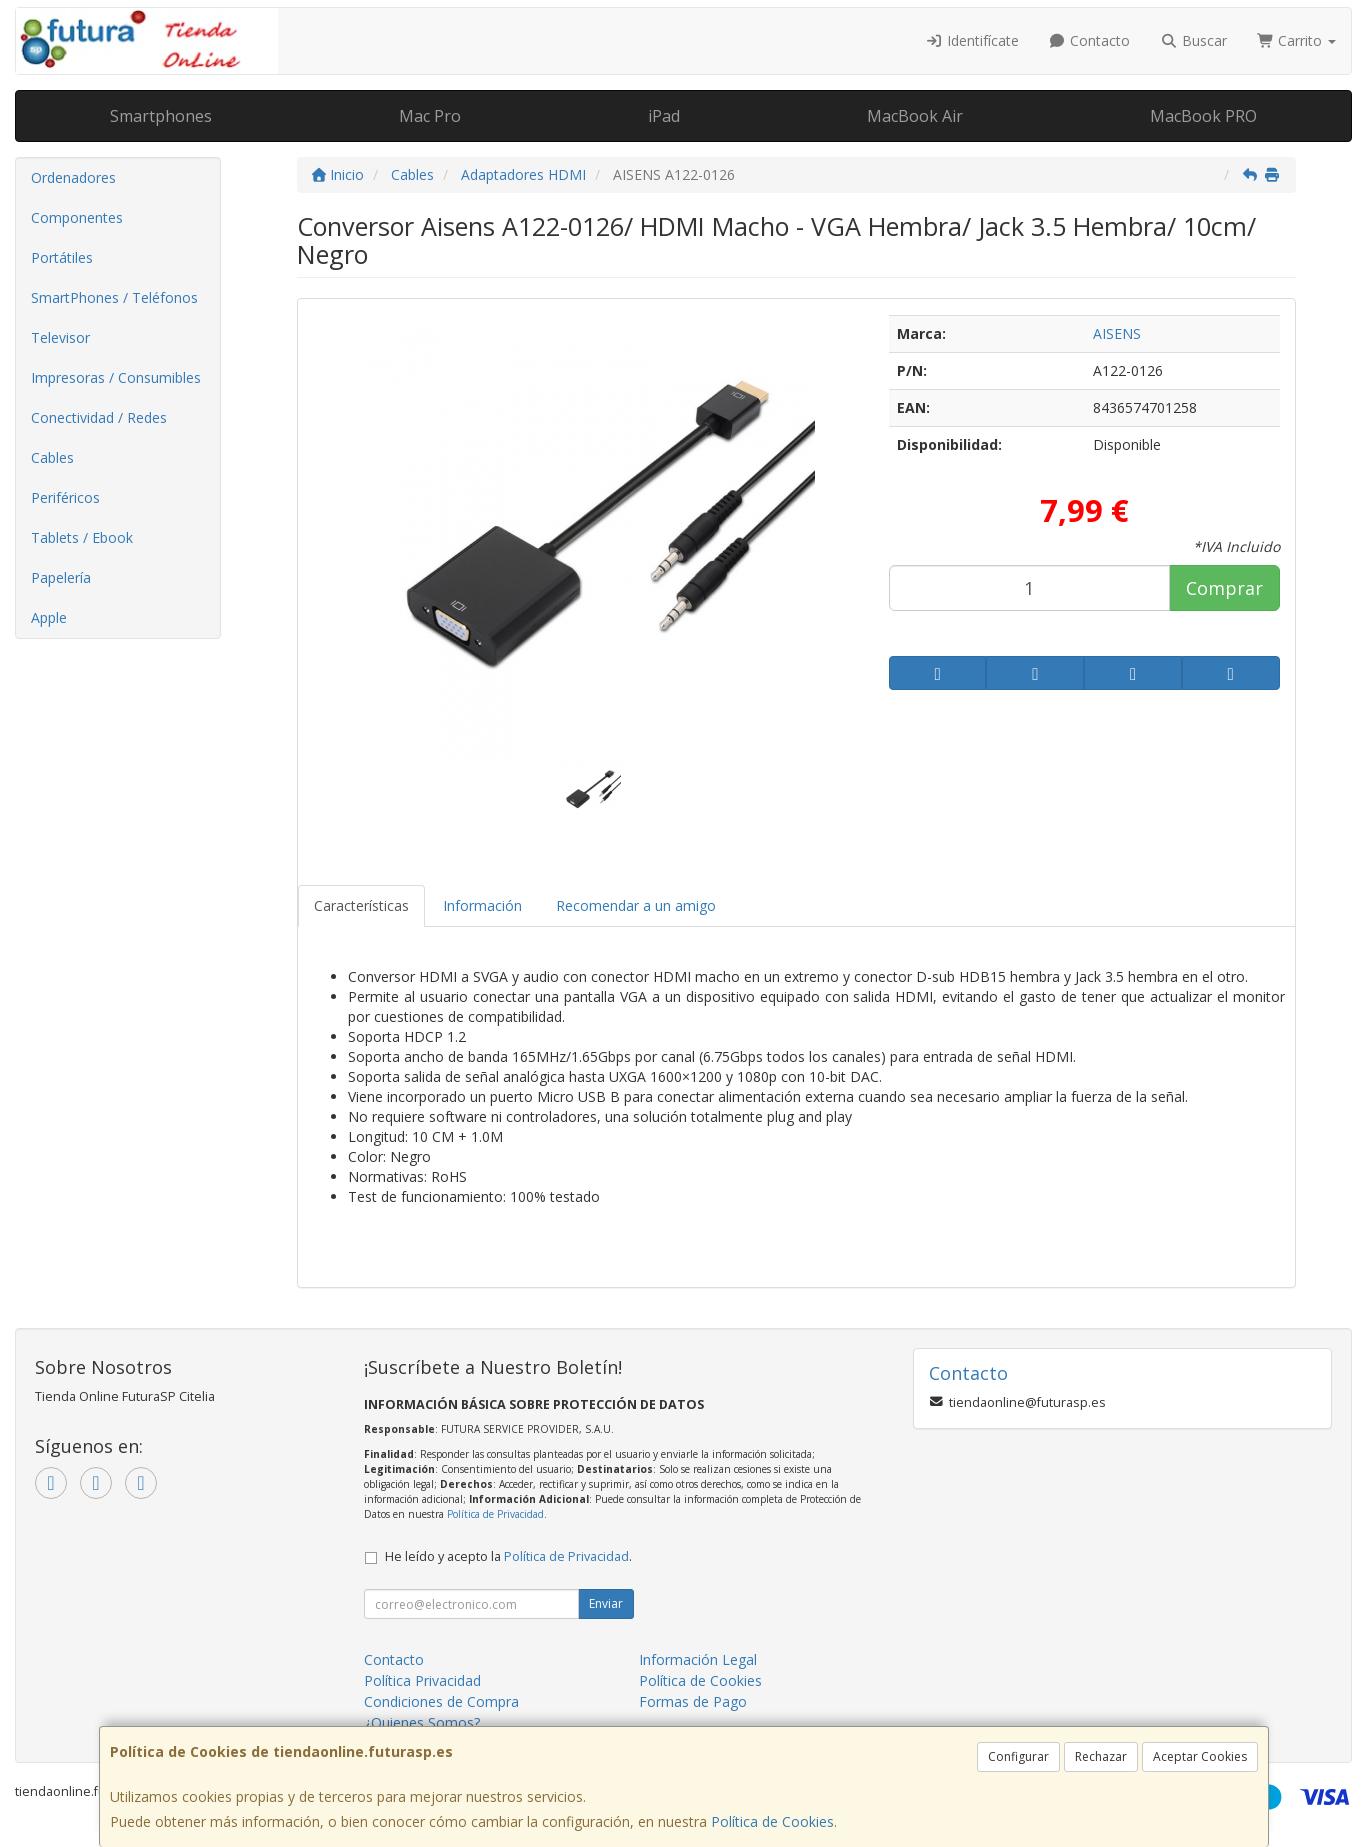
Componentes (77, 217)
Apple (49, 617)
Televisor (60, 337)
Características (361, 905)
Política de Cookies (772, 1821)
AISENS (1117, 333)
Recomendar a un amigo (636, 905)
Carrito (1297, 40)
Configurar (1018, 1756)
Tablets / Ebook (82, 537)
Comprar (1224, 588)
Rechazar (1101, 1756)
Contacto (1090, 40)
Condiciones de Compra (441, 1701)
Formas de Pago (693, 1701)
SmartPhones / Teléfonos (114, 297)
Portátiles (62, 257)
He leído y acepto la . (508, 1556)
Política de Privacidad (495, 1514)
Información (482, 905)
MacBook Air (915, 116)
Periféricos (65, 497)
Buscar (1193, 40)
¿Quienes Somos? (422, 1722)
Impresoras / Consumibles (116, 377)
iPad (664, 116)
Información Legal (698, 1659)
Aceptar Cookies (1200, 1756)
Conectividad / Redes (99, 417)
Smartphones (161, 116)
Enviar (606, 1603)
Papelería (61, 577)
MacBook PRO (1203, 116)
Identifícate (972, 40)
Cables (52, 457)
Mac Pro (430, 116)
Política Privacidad (422, 1680)
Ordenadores (73, 177)
